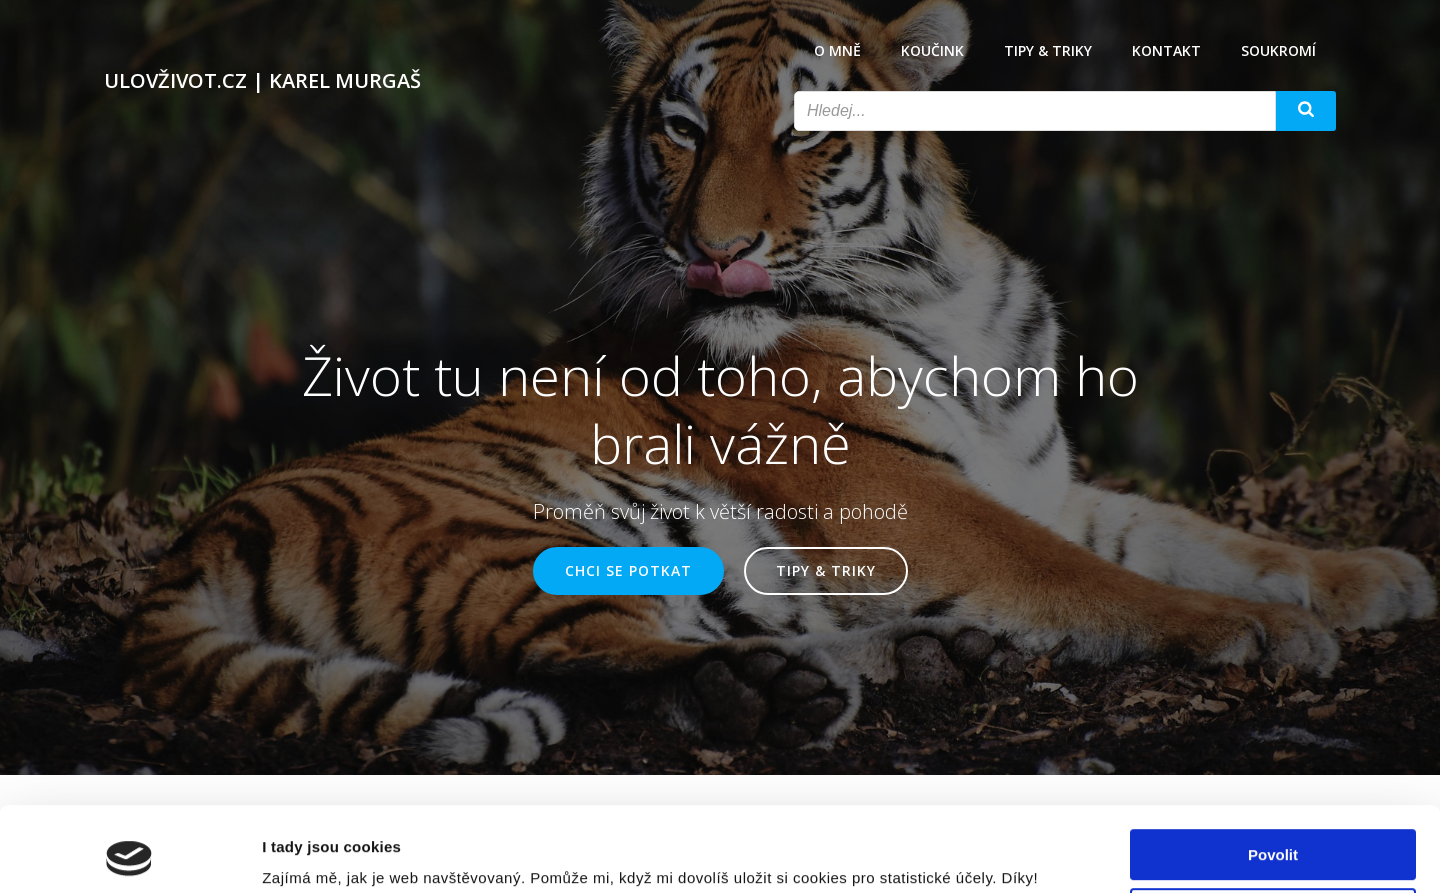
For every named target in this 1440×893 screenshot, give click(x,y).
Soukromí (1278, 50)
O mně (837, 50)
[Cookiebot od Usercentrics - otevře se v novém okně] (129, 854)
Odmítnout (1273, 833)
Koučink (932, 50)
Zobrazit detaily (318, 853)
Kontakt (1166, 50)
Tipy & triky (1048, 50)
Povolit (1273, 775)
